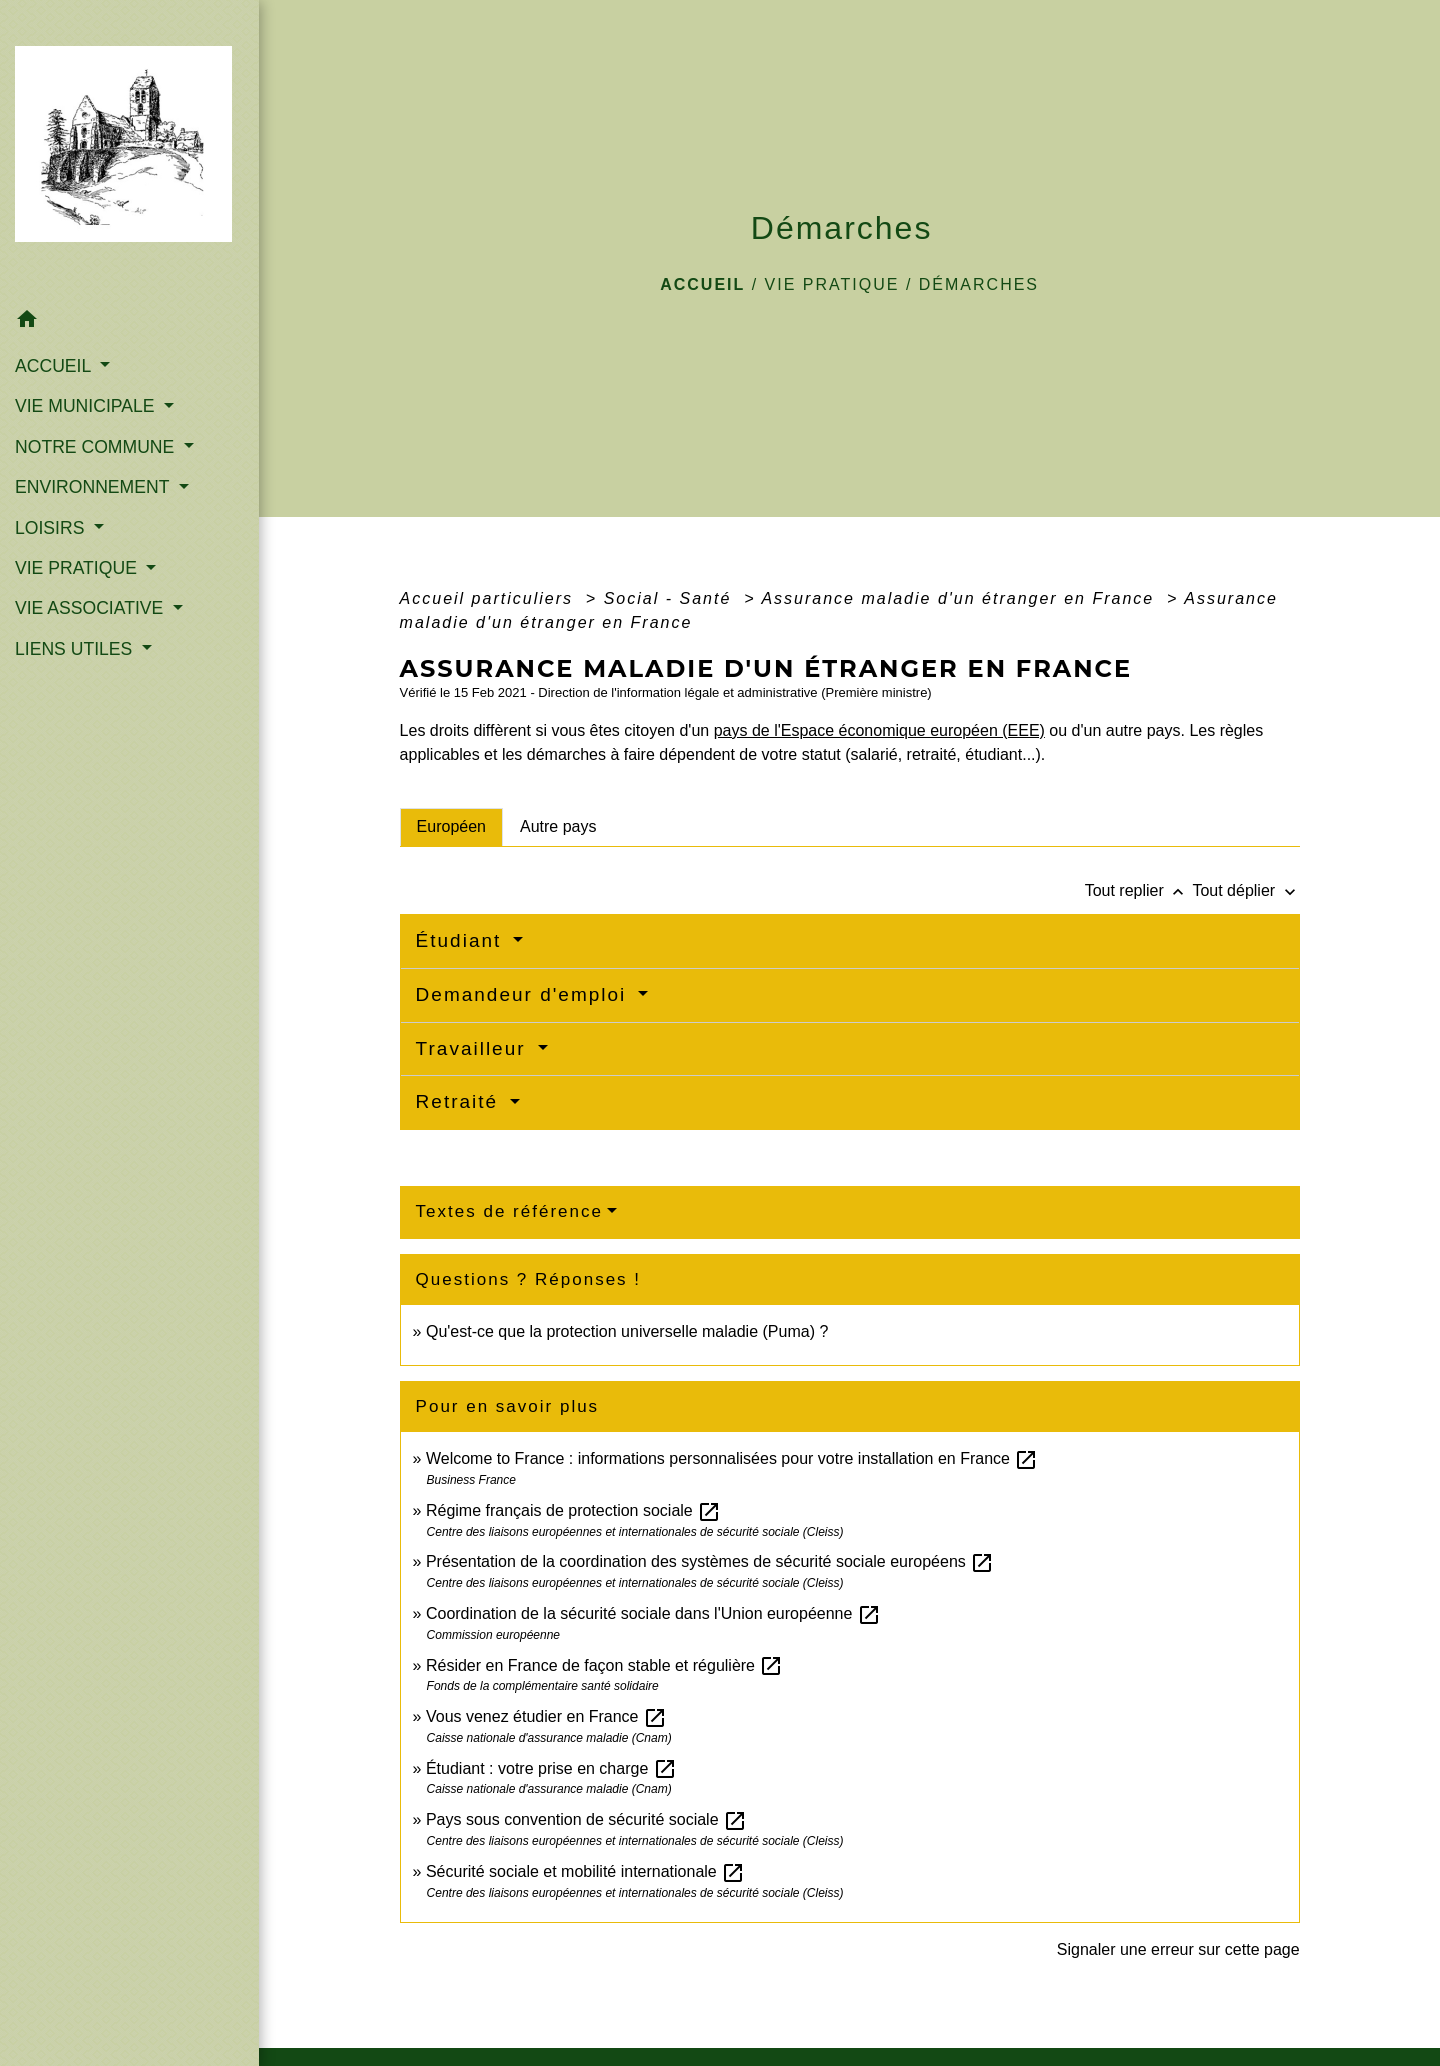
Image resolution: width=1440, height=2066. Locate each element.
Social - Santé (671, 598)
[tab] (451, 827)
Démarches (979, 284)
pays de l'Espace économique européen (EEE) (879, 730)
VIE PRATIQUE (832, 284)
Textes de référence (509, 1211)
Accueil (702, 284)
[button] (129, 322)
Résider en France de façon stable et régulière (605, 1665)
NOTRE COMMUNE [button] (97, 447)
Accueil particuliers (490, 598)
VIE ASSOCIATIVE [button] (91, 608)
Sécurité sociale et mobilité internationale (585, 1871)
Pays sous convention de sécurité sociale (586, 1819)
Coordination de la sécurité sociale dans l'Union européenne (653, 1613)
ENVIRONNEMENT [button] (94, 487)
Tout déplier (1245, 890)
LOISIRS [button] (52, 528)
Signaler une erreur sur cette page (1178, 1949)
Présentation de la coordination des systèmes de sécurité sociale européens (710, 1561)
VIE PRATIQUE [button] (78, 568)
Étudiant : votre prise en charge (551, 1768)
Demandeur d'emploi (525, 994)
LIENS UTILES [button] (76, 649)
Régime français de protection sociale (573, 1510)
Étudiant (462, 940)
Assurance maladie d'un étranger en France (960, 598)
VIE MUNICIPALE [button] (87, 406)
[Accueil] (129, 150)
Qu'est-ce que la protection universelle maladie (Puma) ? (627, 1331)
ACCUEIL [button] (55, 366)
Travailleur (474, 1048)
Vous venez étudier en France (546, 1716)
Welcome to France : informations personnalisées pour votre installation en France (732, 1458)
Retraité (461, 1101)
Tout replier (1139, 890)
